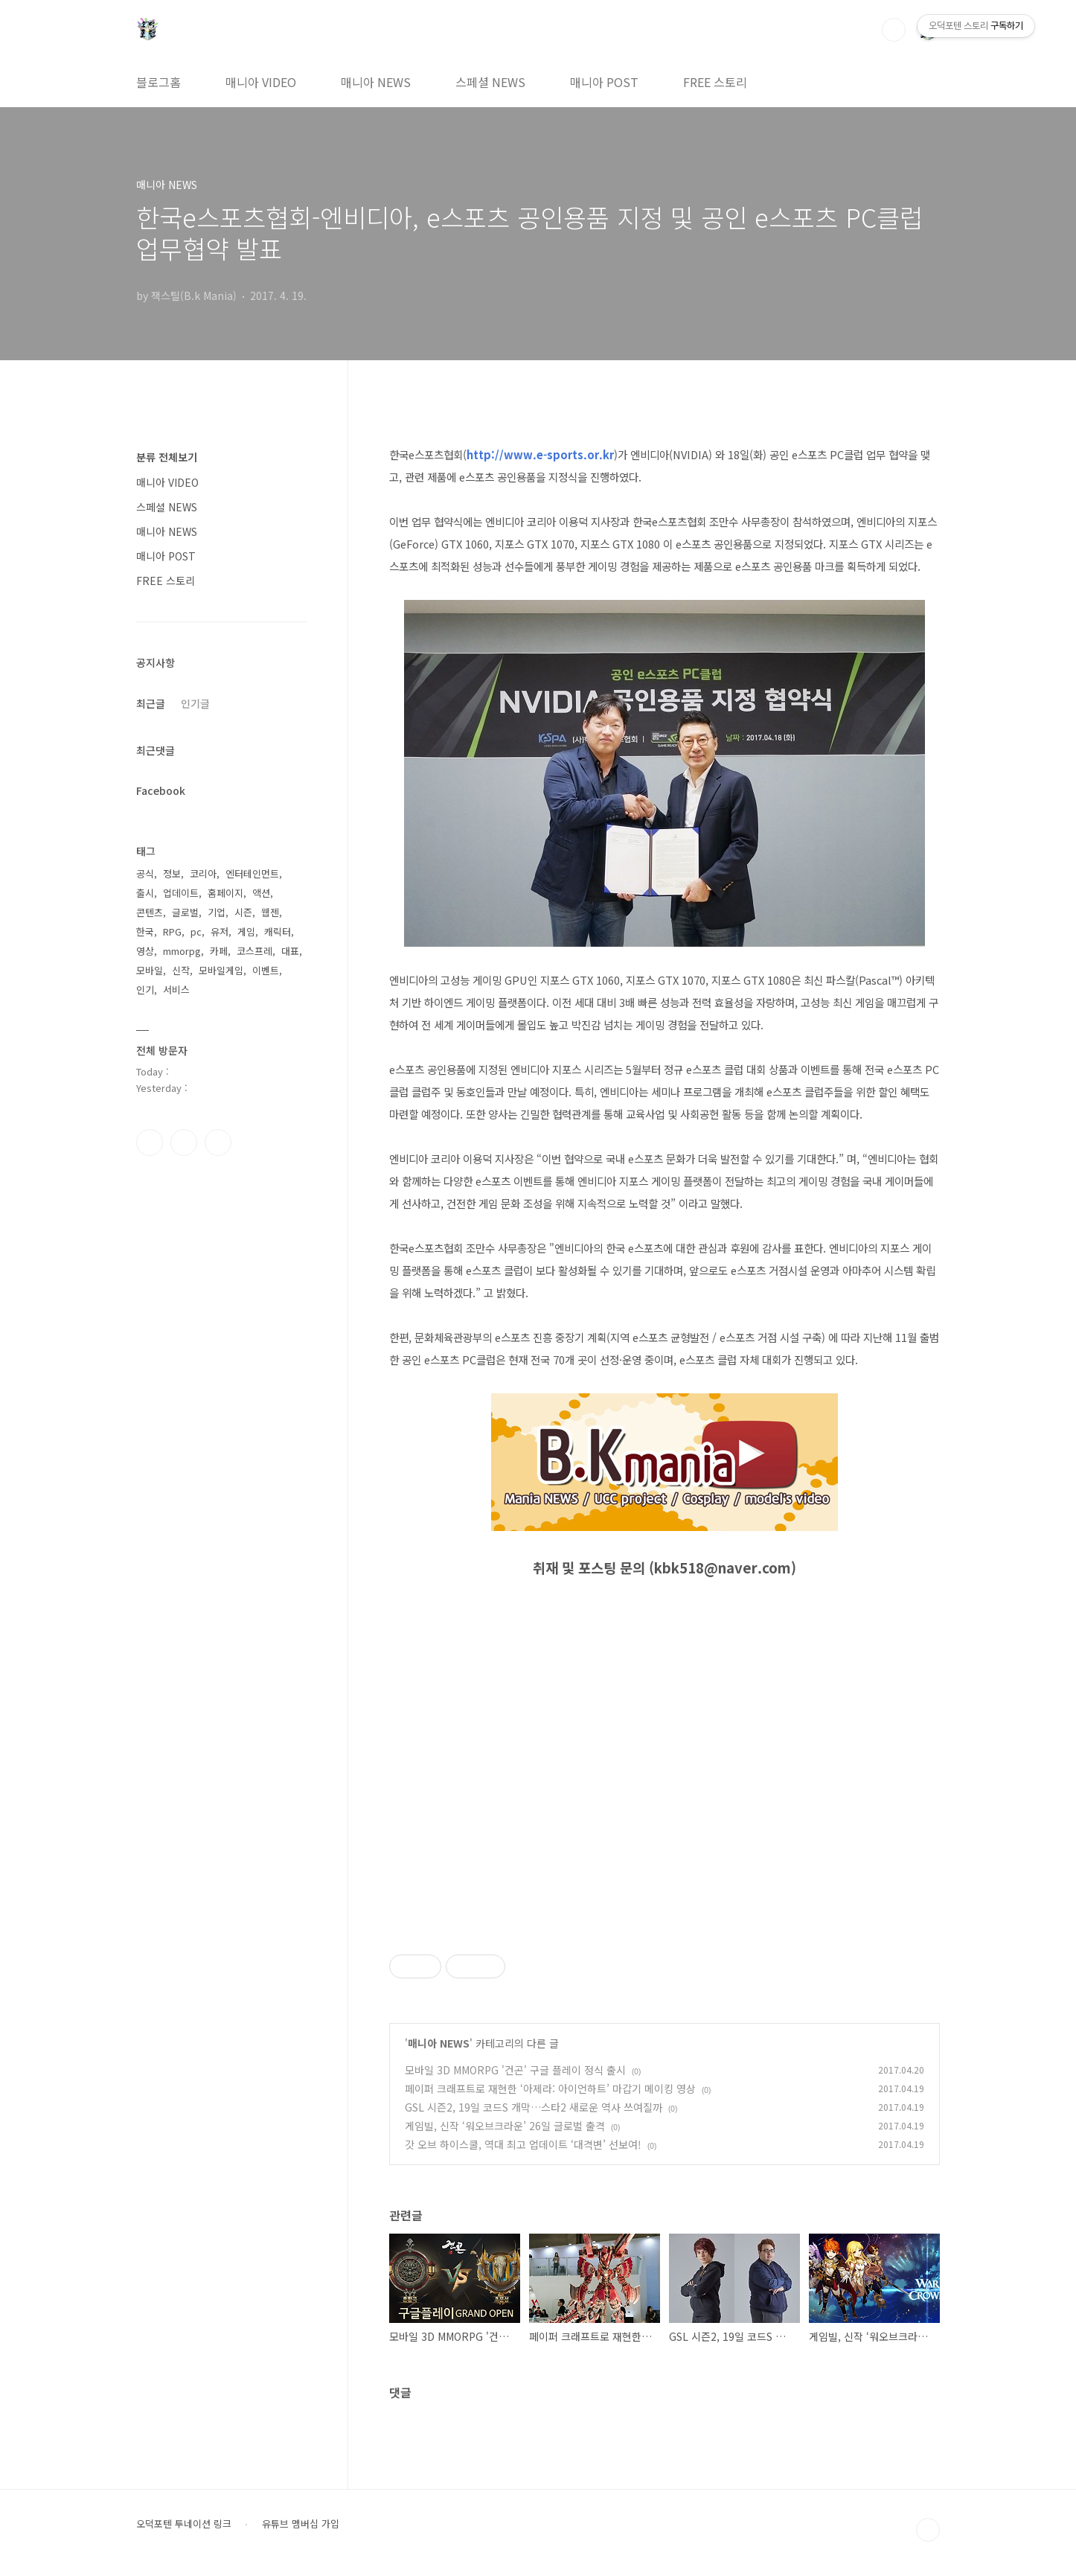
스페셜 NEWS (490, 82)
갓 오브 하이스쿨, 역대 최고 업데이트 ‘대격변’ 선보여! (523, 2144)
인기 (145, 989)
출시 (145, 893)
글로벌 (185, 912)
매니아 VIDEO (260, 82)
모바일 (149, 970)
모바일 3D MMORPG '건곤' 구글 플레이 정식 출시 (515, 2069)
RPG (172, 931)
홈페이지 (225, 893)
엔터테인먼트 (252, 873)
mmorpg (182, 951)
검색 (894, 30)
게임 (246, 931)
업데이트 (181, 893)
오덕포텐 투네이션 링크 (183, 2524)
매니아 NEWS (376, 82)
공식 (145, 873)
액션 (261, 893)
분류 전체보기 (166, 457)
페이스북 (149, 1142)
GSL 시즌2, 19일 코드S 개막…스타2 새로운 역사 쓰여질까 (533, 2107)
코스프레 (254, 951)
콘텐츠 (149, 912)
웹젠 (270, 912)
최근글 (150, 703)
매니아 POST (604, 82)
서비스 (176, 989)
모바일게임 (221, 970)
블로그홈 (158, 82)
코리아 (203, 873)
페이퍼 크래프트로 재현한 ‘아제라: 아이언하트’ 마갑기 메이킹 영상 (550, 2088)
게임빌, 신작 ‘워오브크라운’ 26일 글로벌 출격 (505, 2125)
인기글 (195, 703)
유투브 (218, 1142)
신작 (181, 970)
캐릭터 (277, 931)
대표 (290, 951)
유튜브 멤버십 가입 (300, 2524)
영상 (145, 951)
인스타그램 (183, 1142)
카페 (219, 951)
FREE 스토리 (715, 82)
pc (196, 931)
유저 (219, 931)
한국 (145, 931)
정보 (172, 873)
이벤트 (265, 970)
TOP (928, 2530)
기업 (216, 912)
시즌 (243, 912)
